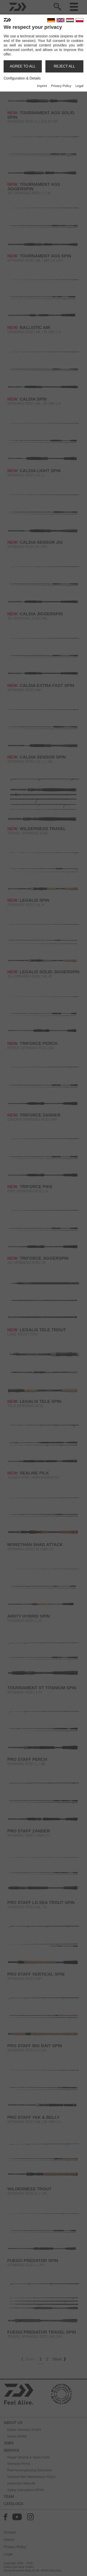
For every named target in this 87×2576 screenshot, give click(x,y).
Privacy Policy (61, 86)
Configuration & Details (22, 78)
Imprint (42, 86)
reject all (64, 66)
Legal (79, 86)
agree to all (22, 66)
